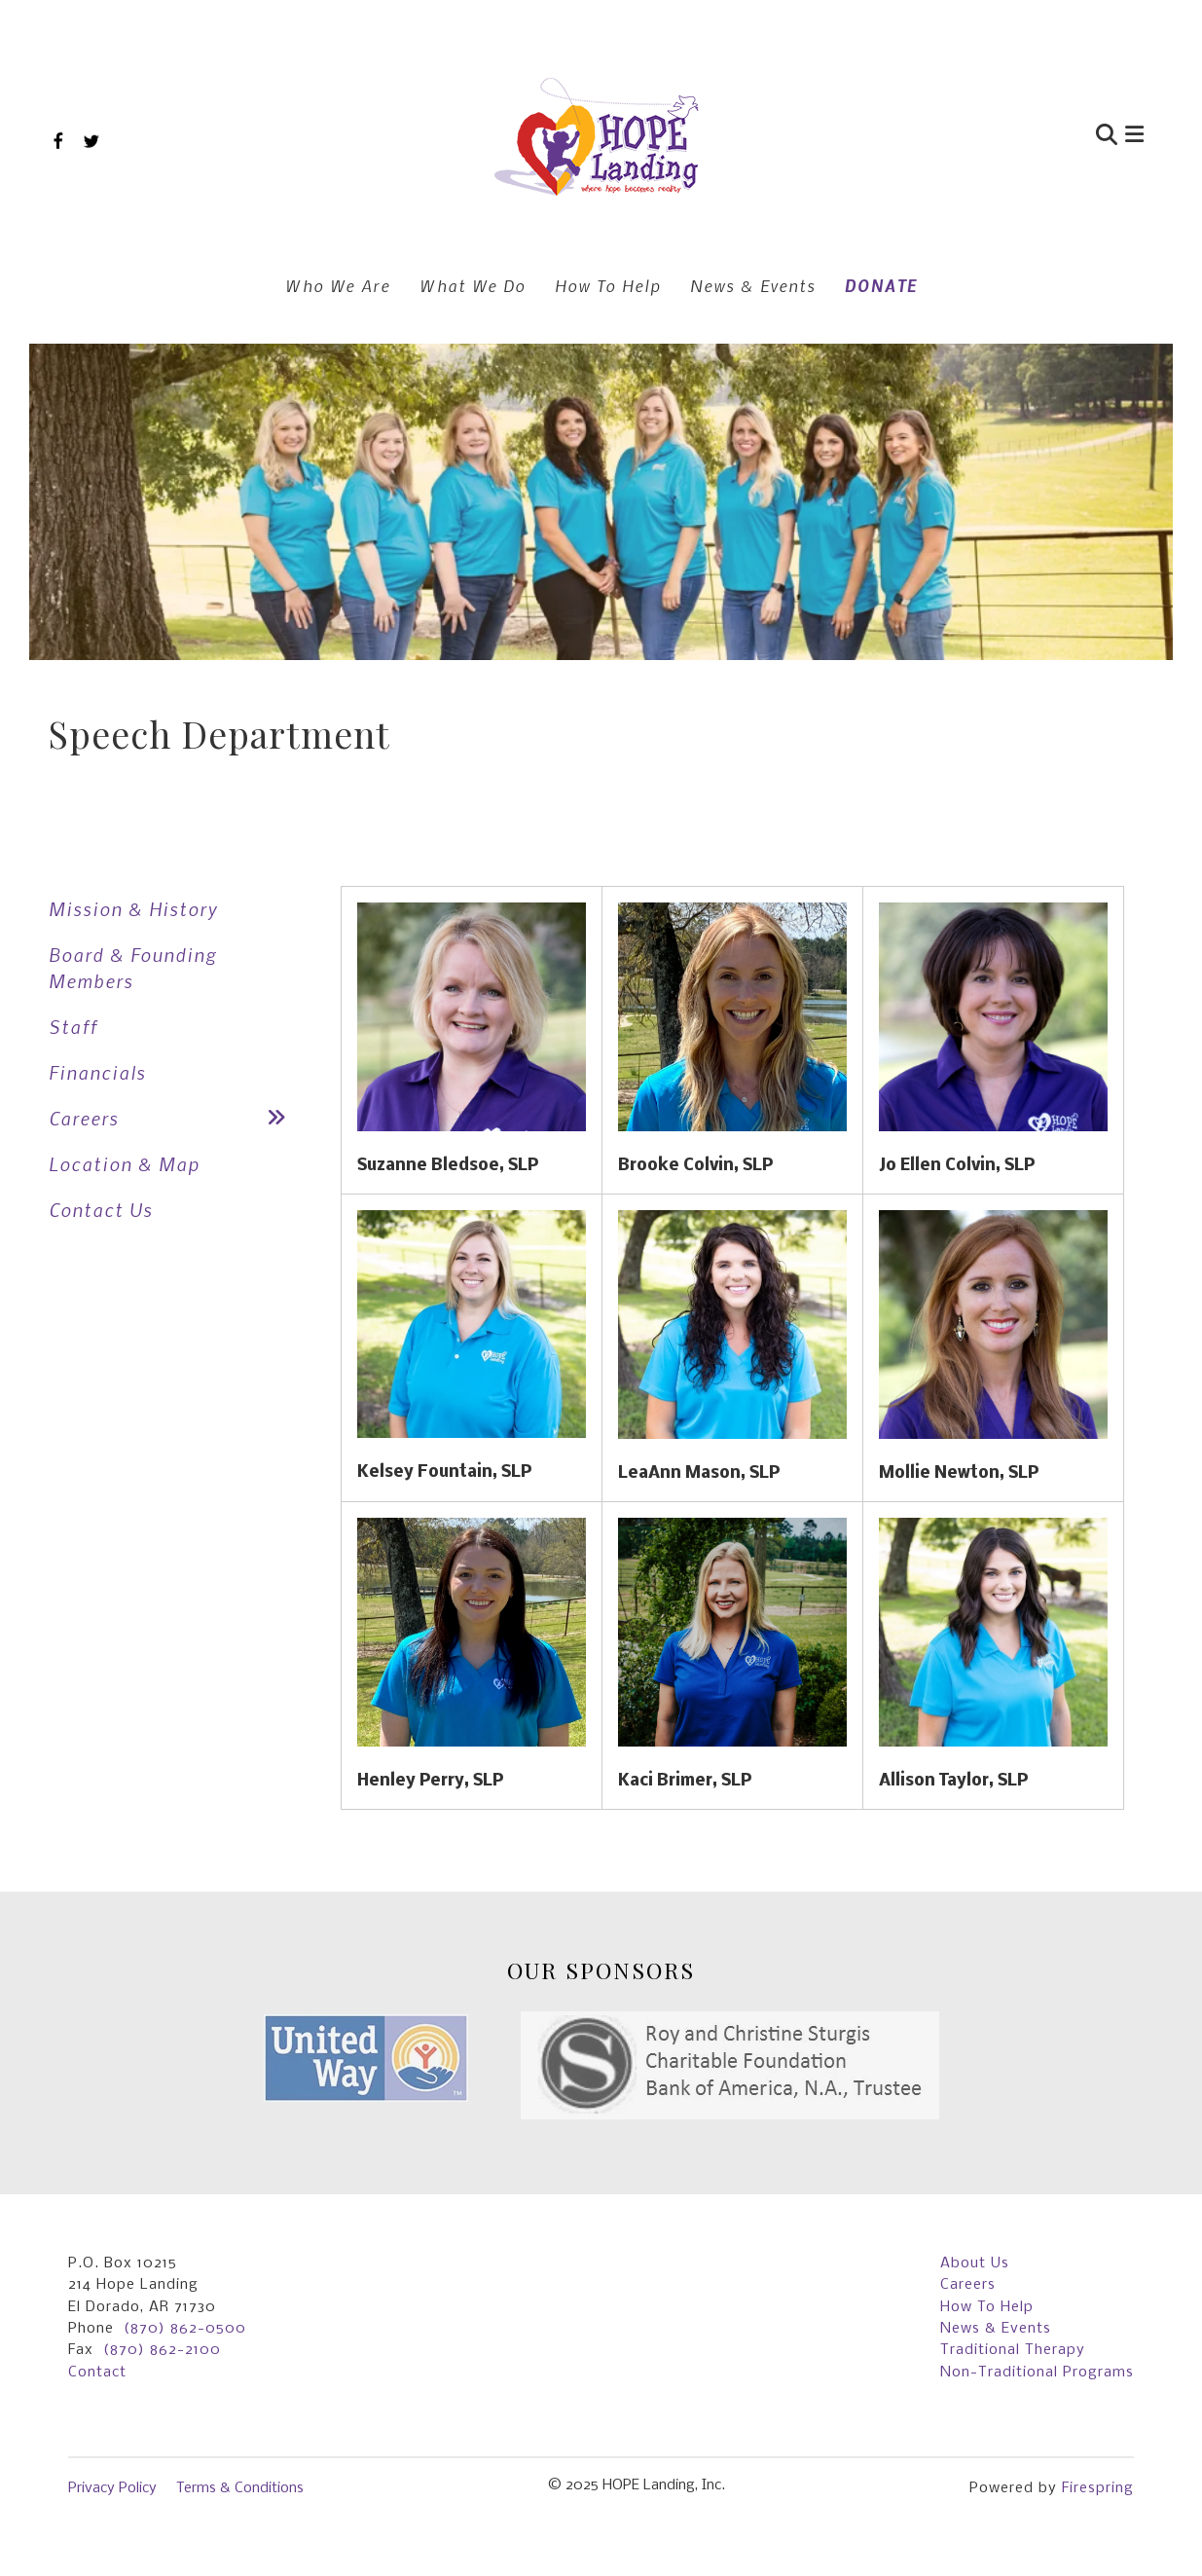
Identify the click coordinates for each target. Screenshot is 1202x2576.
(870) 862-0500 (185, 2329)
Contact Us (101, 1209)
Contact (97, 2372)
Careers (175, 1118)
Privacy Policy (112, 2488)
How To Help (608, 285)
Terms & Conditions (240, 2488)
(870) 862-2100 (162, 2350)
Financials (97, 1072)
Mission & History (133, 909)
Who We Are (337, 285)
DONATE (881, 285)
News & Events (753, 285)
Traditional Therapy (1012, 2350)
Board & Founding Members (133, 967)
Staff (73, 1026)
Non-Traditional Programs (1037, 2372)
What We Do (472, 285)
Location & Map (124, 1164)
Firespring (1098, 2488)
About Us (974, 2263)
